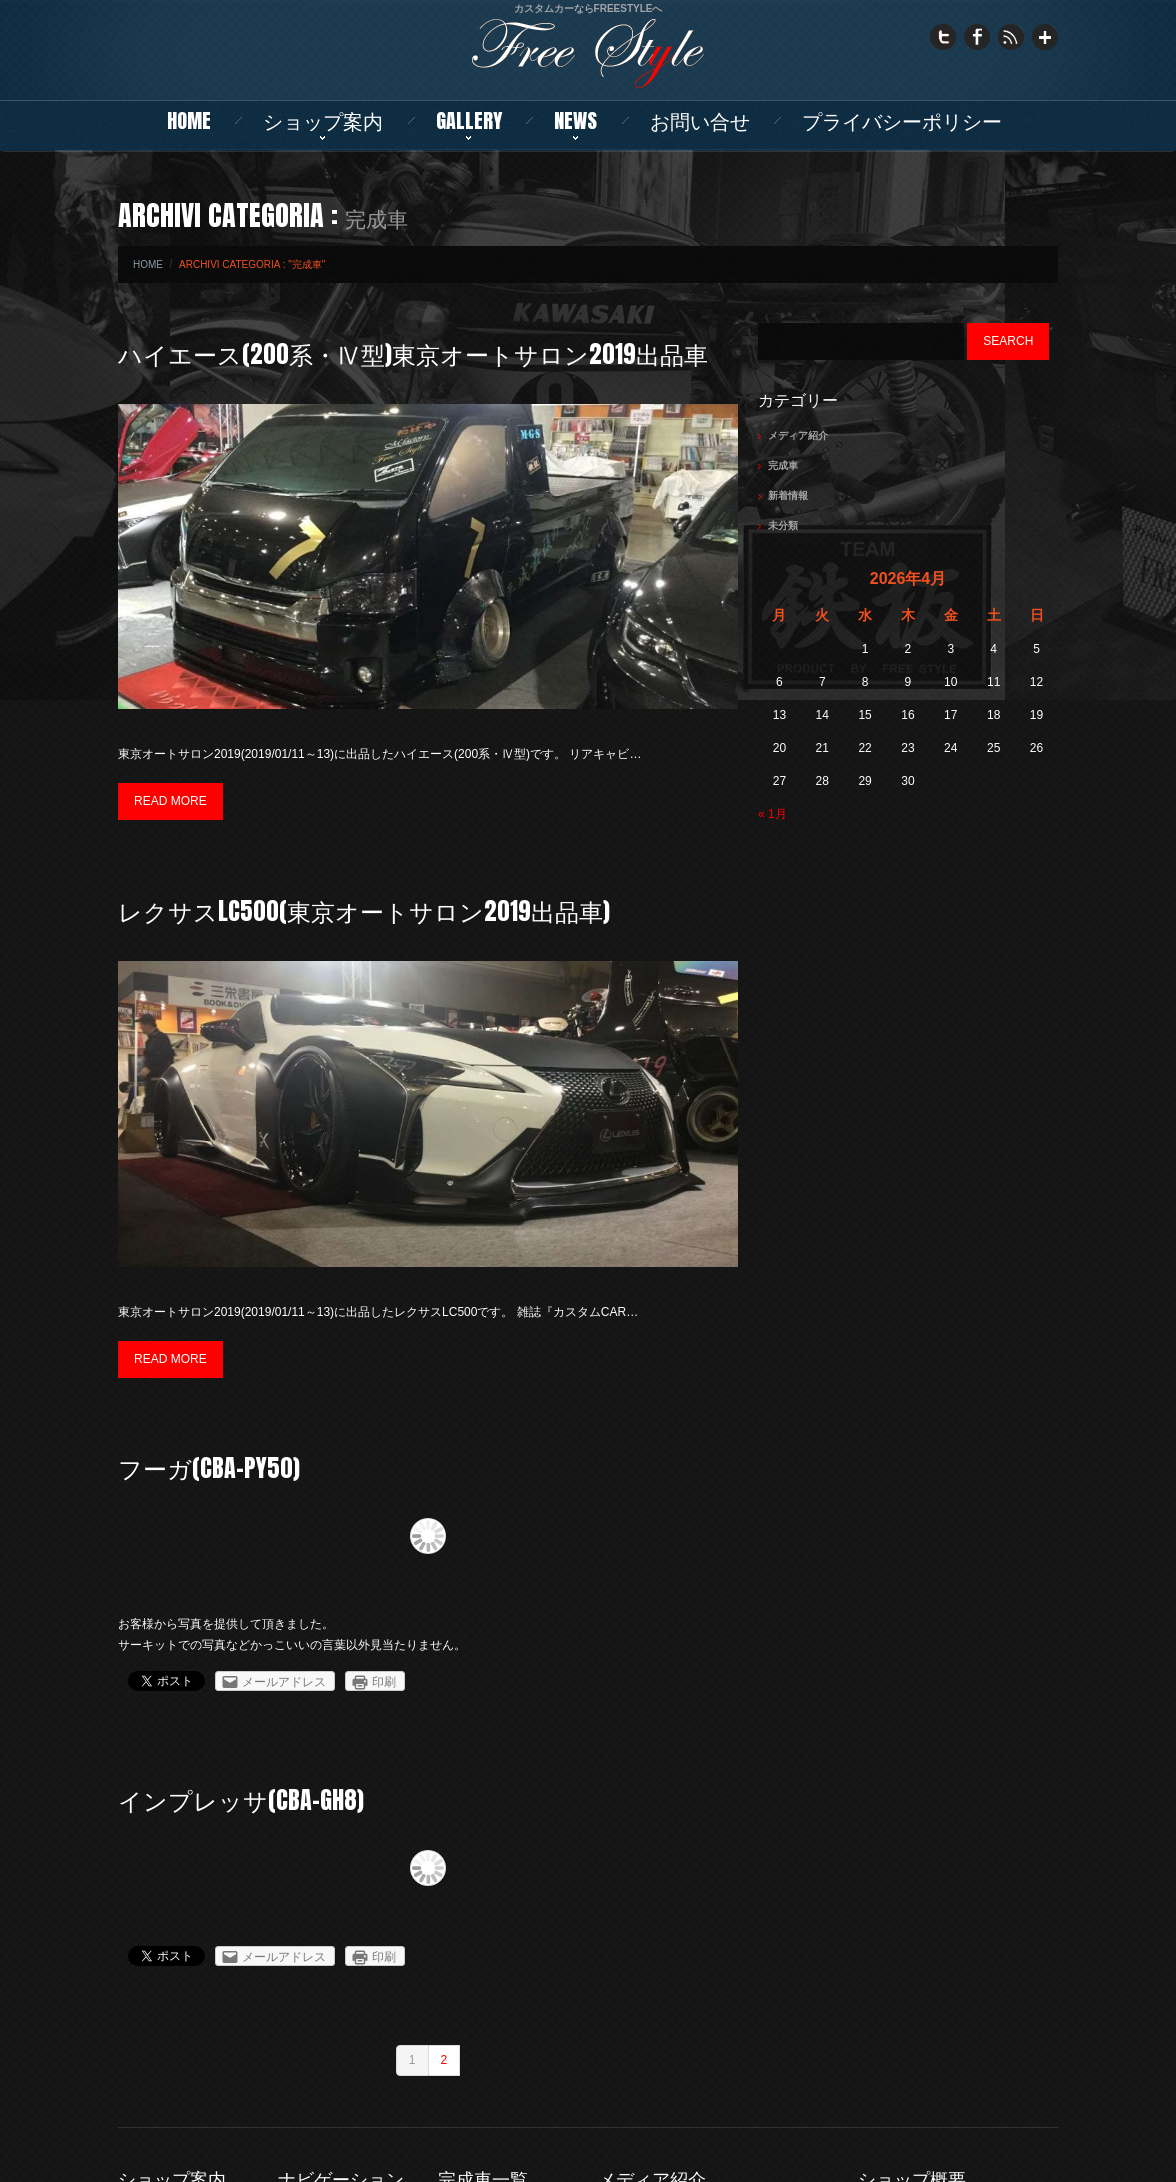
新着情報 (788, 495)
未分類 (783, 525)
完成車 (783, 465)
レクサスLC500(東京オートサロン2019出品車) (364, 911)
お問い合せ (700, 120)
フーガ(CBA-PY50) (209, 1468)
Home (189, 120)
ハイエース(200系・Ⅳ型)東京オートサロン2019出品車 (413, 354)
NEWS (575, 120)
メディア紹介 (798, 435)
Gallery (469, 120)
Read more (170, 801)
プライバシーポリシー (902, 120)
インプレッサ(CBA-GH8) (241, 1800)
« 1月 (772, 814)
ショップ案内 (323, 120)
